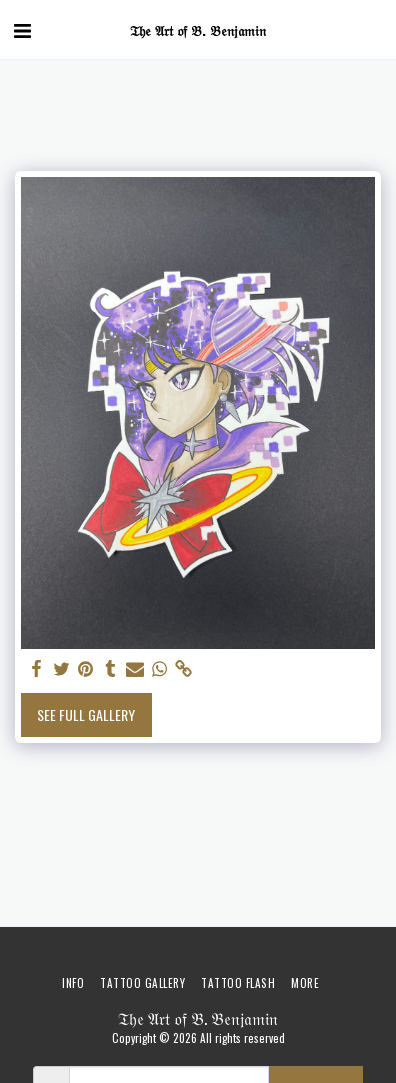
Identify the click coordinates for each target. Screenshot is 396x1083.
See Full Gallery (86, 714)
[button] (22, 29)
